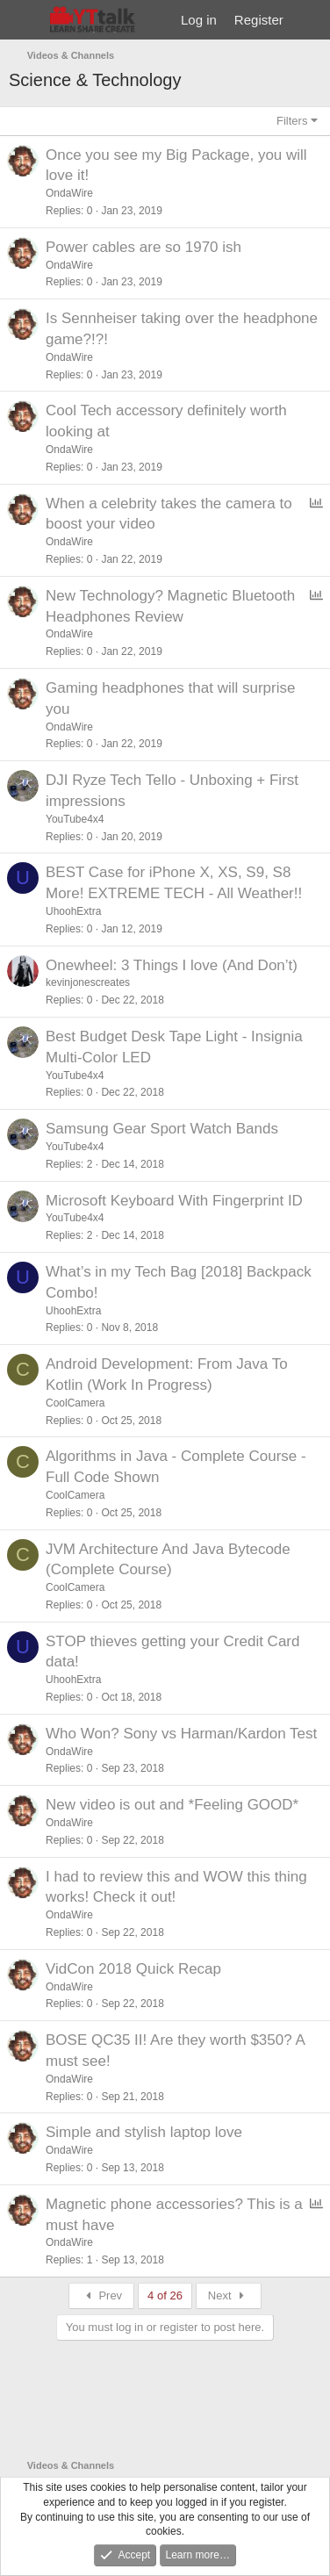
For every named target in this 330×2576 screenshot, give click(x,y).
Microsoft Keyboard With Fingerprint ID (174, 1200)
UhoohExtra (73, 911)
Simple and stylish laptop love (144, 2132)
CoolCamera (75, 1403)
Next (228, 2295)
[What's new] (309, 20)
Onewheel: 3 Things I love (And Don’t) (172, 965)
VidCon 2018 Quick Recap (133, 1969)
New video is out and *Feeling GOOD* (172, 1804)
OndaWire (69, 193)
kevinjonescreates (88, 982)
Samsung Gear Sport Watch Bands (162, 1128)
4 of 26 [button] (165, 2295)
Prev (101, 2295)
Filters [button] (291, 120)
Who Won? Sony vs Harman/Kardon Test (181, 1733)
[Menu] (24, 20)
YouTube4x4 (75, 819)
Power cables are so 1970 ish (143, 247)
